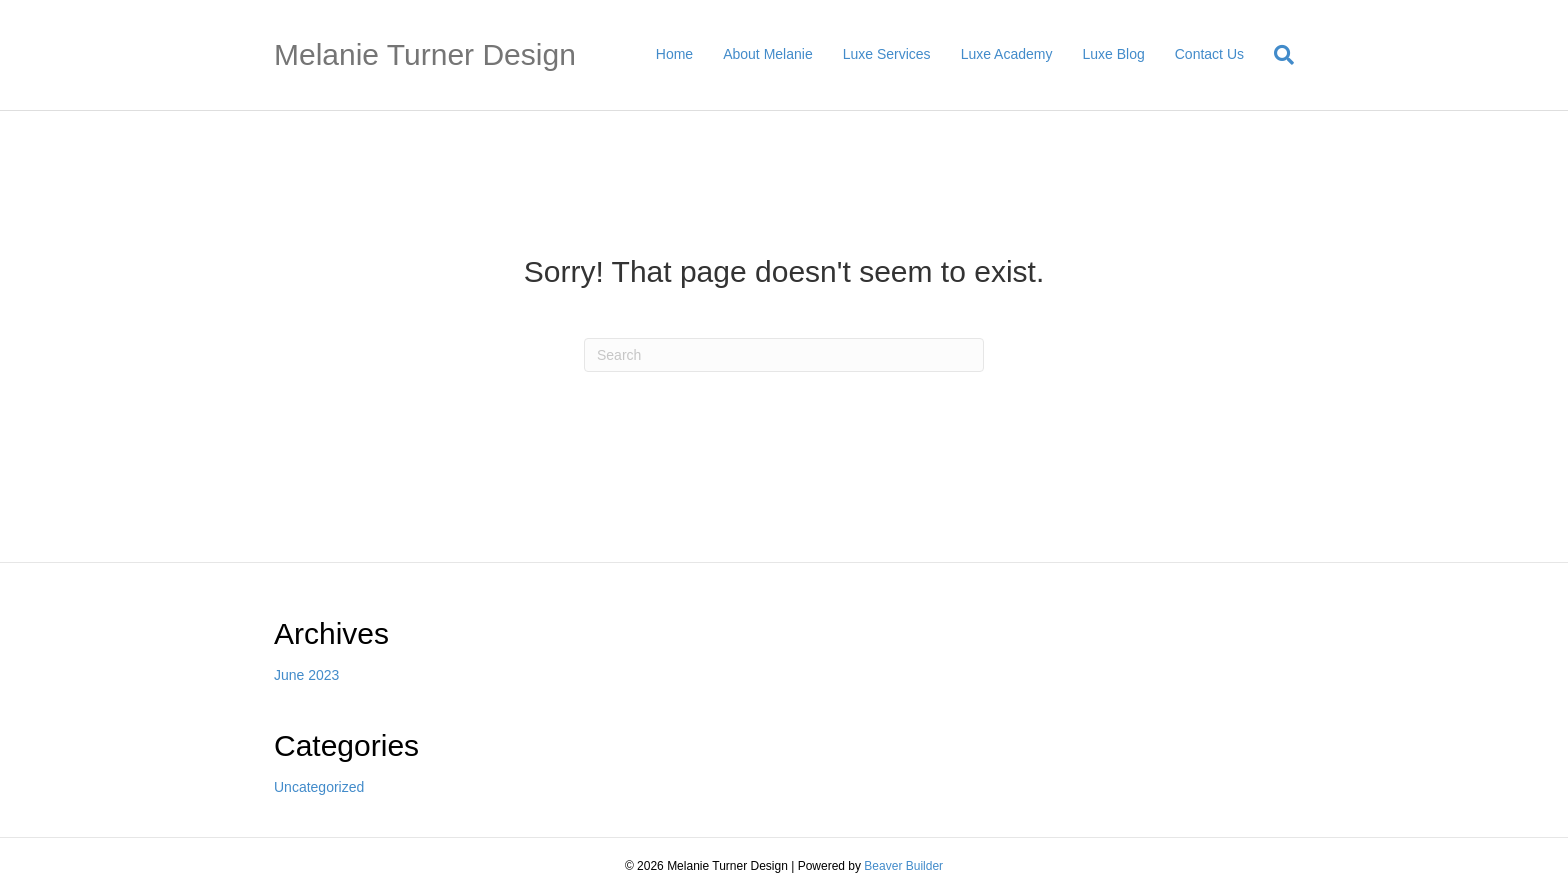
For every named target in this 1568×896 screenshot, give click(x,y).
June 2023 (306, 675)
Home (674, 54)
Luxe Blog (1113, 54)
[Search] (1276, 55)
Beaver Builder (903, 866)
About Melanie (768, 54)
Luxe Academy (1007, 54)
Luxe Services (887, 54)
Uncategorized (319, 787)
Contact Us (1209, 54)
